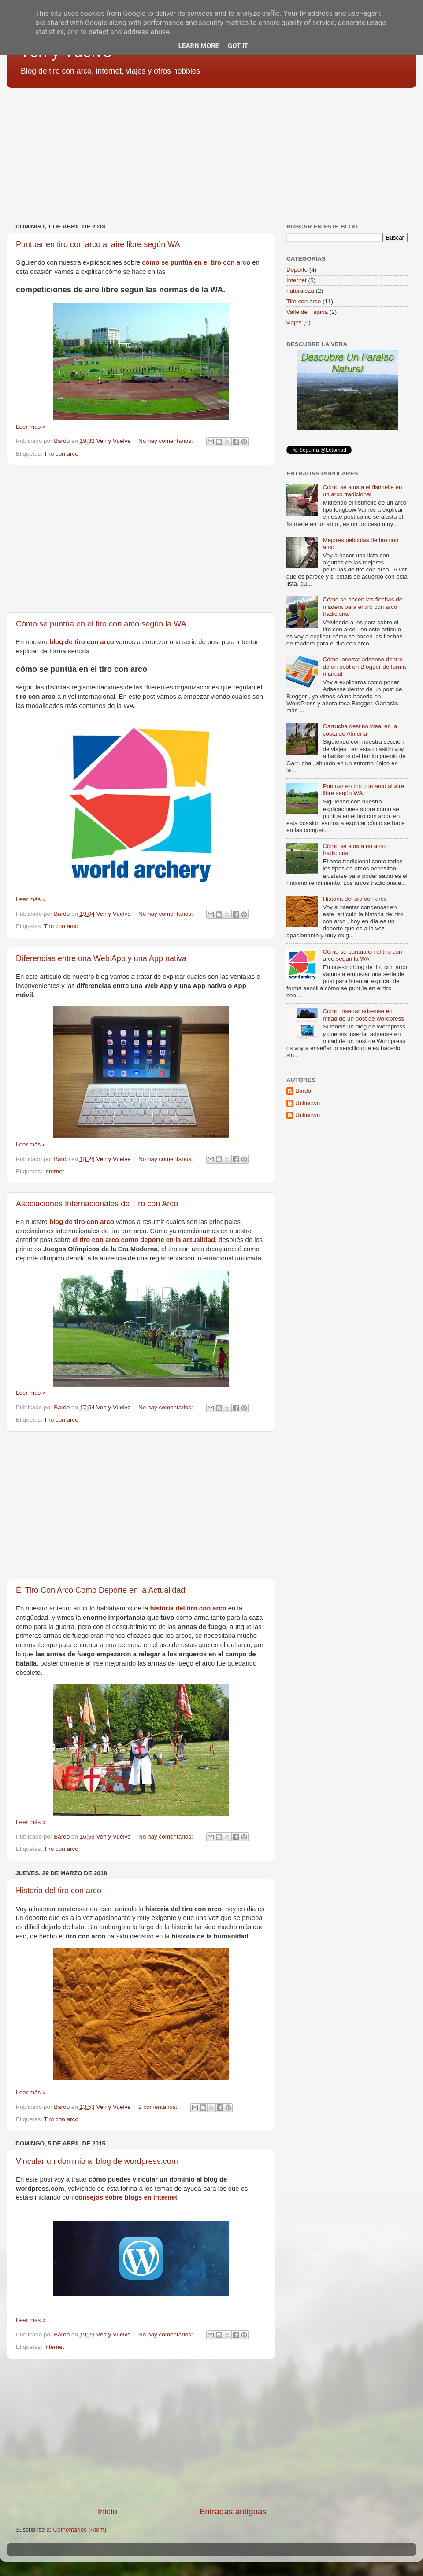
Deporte (297, 269)
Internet (54, 1171)
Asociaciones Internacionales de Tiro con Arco (97, 1203)
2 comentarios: (158, 2107)
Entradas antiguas (233, 2511)
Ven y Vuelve (113, 441)
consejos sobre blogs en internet (126, 2197)
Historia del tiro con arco (58, 1890)
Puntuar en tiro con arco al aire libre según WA (98, 244)
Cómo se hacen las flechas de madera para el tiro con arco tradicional (362, 606)
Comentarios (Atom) (80, 2529)
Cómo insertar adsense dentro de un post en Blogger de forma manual (364, 666)
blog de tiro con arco (81, 641)
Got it (238, 46)
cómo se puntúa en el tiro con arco (196, 262)
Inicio (107, 2511)
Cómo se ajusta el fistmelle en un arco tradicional (362, 491)
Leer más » (31, 427)
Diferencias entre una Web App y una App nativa (101, 958)
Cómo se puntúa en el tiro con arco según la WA (101, 623)
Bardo (303, 1090)
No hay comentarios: (166, 441)
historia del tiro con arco (188, 1608)
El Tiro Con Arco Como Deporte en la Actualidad (100, 1590)
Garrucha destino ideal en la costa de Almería (360, 730)
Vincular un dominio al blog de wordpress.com (97, 2161)
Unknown (307, 1103)
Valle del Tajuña (307, 312)
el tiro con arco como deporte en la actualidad (143, 1239)
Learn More (198, 46)
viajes (294, 322)
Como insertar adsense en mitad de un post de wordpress (363, 1014)
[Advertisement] (211, 152)
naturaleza (300, 290)
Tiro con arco (61, 453)
